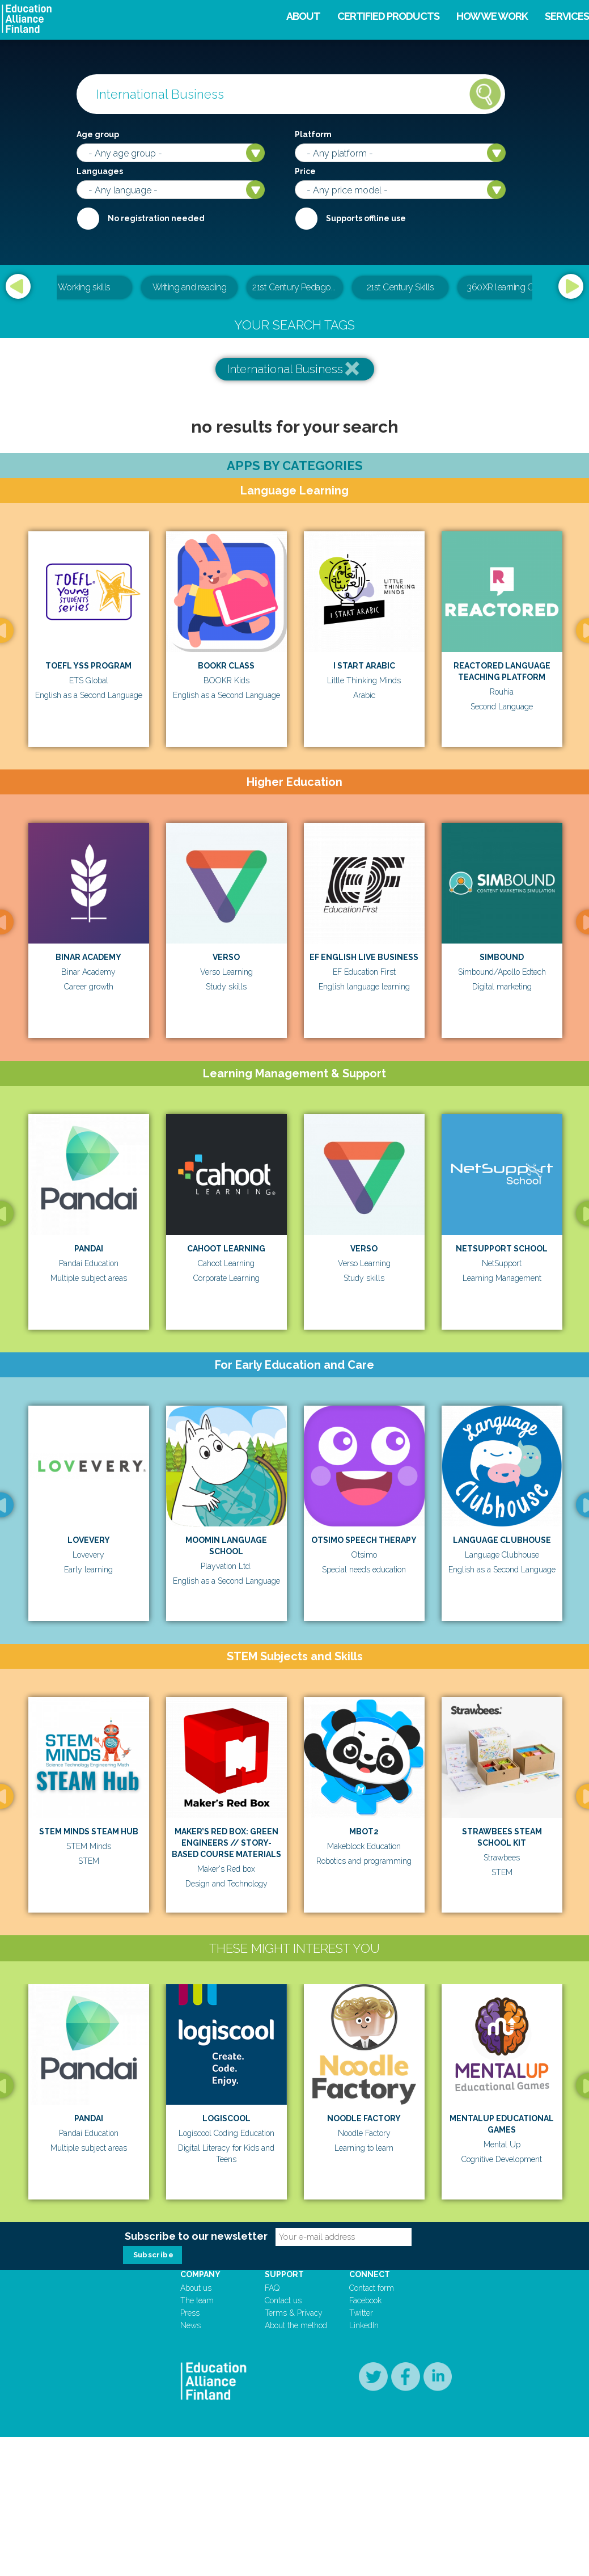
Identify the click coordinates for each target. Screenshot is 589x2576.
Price (305, 171)
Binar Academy (88, 957)
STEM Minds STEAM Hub (88, 1831)
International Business (285, 369)
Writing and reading (189, 287)
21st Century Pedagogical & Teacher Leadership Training (297, 287)
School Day (133, 2481)
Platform (313, 134)
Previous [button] (18, 286)
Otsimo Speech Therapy (364, 1540)
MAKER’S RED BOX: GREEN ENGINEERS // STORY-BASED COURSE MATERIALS (226, 1843)
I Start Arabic (364, 665)
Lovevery (88, 1540)
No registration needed (156, 218)
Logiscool (361, 2208)
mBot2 (364, 1831)
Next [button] (570, 286)
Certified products (388, 16)
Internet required (306, 218)
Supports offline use (366, 218)
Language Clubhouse (502, 1540)
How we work (492, 16)
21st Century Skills (400, 287)
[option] (295, 288)
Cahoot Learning (226, 1248)
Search (485, 94)
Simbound (502, 957)
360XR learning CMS (506, 287)
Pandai (88, 1248)
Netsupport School (502, 1248)
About (303, 16)
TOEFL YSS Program (88, 665)
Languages (100, 171)
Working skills (84, 287)
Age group (98, 134)
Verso (226, 957)
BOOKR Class (226, 665)
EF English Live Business (364, 957)
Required (88, 218)
